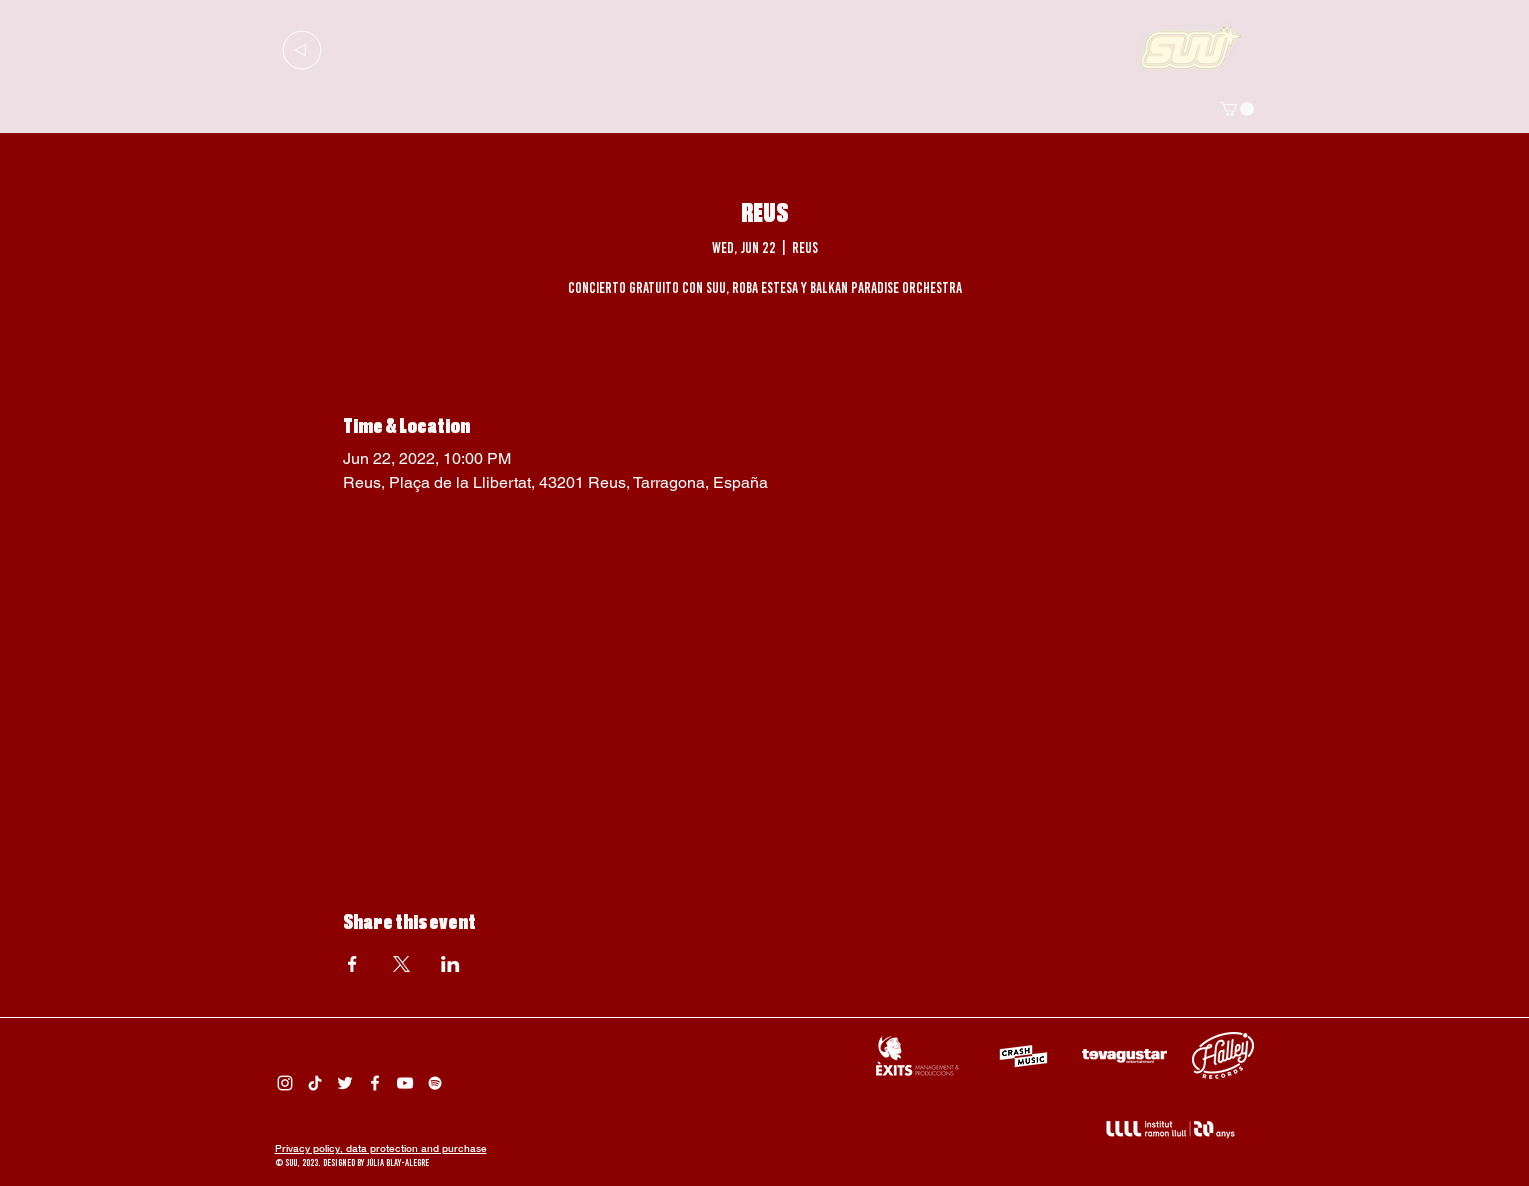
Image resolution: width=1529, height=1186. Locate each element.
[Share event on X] (401, 964)
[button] (1237, 109)
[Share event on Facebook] (352, 964)
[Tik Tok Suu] (315, 1083)
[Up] (302, 49)
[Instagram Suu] (285, 1083)
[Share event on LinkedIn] (450, 964)
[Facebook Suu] (375, 1083)
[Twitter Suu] (345, 1083)
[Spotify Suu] (435, 1083)
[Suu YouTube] (405, 1083)
